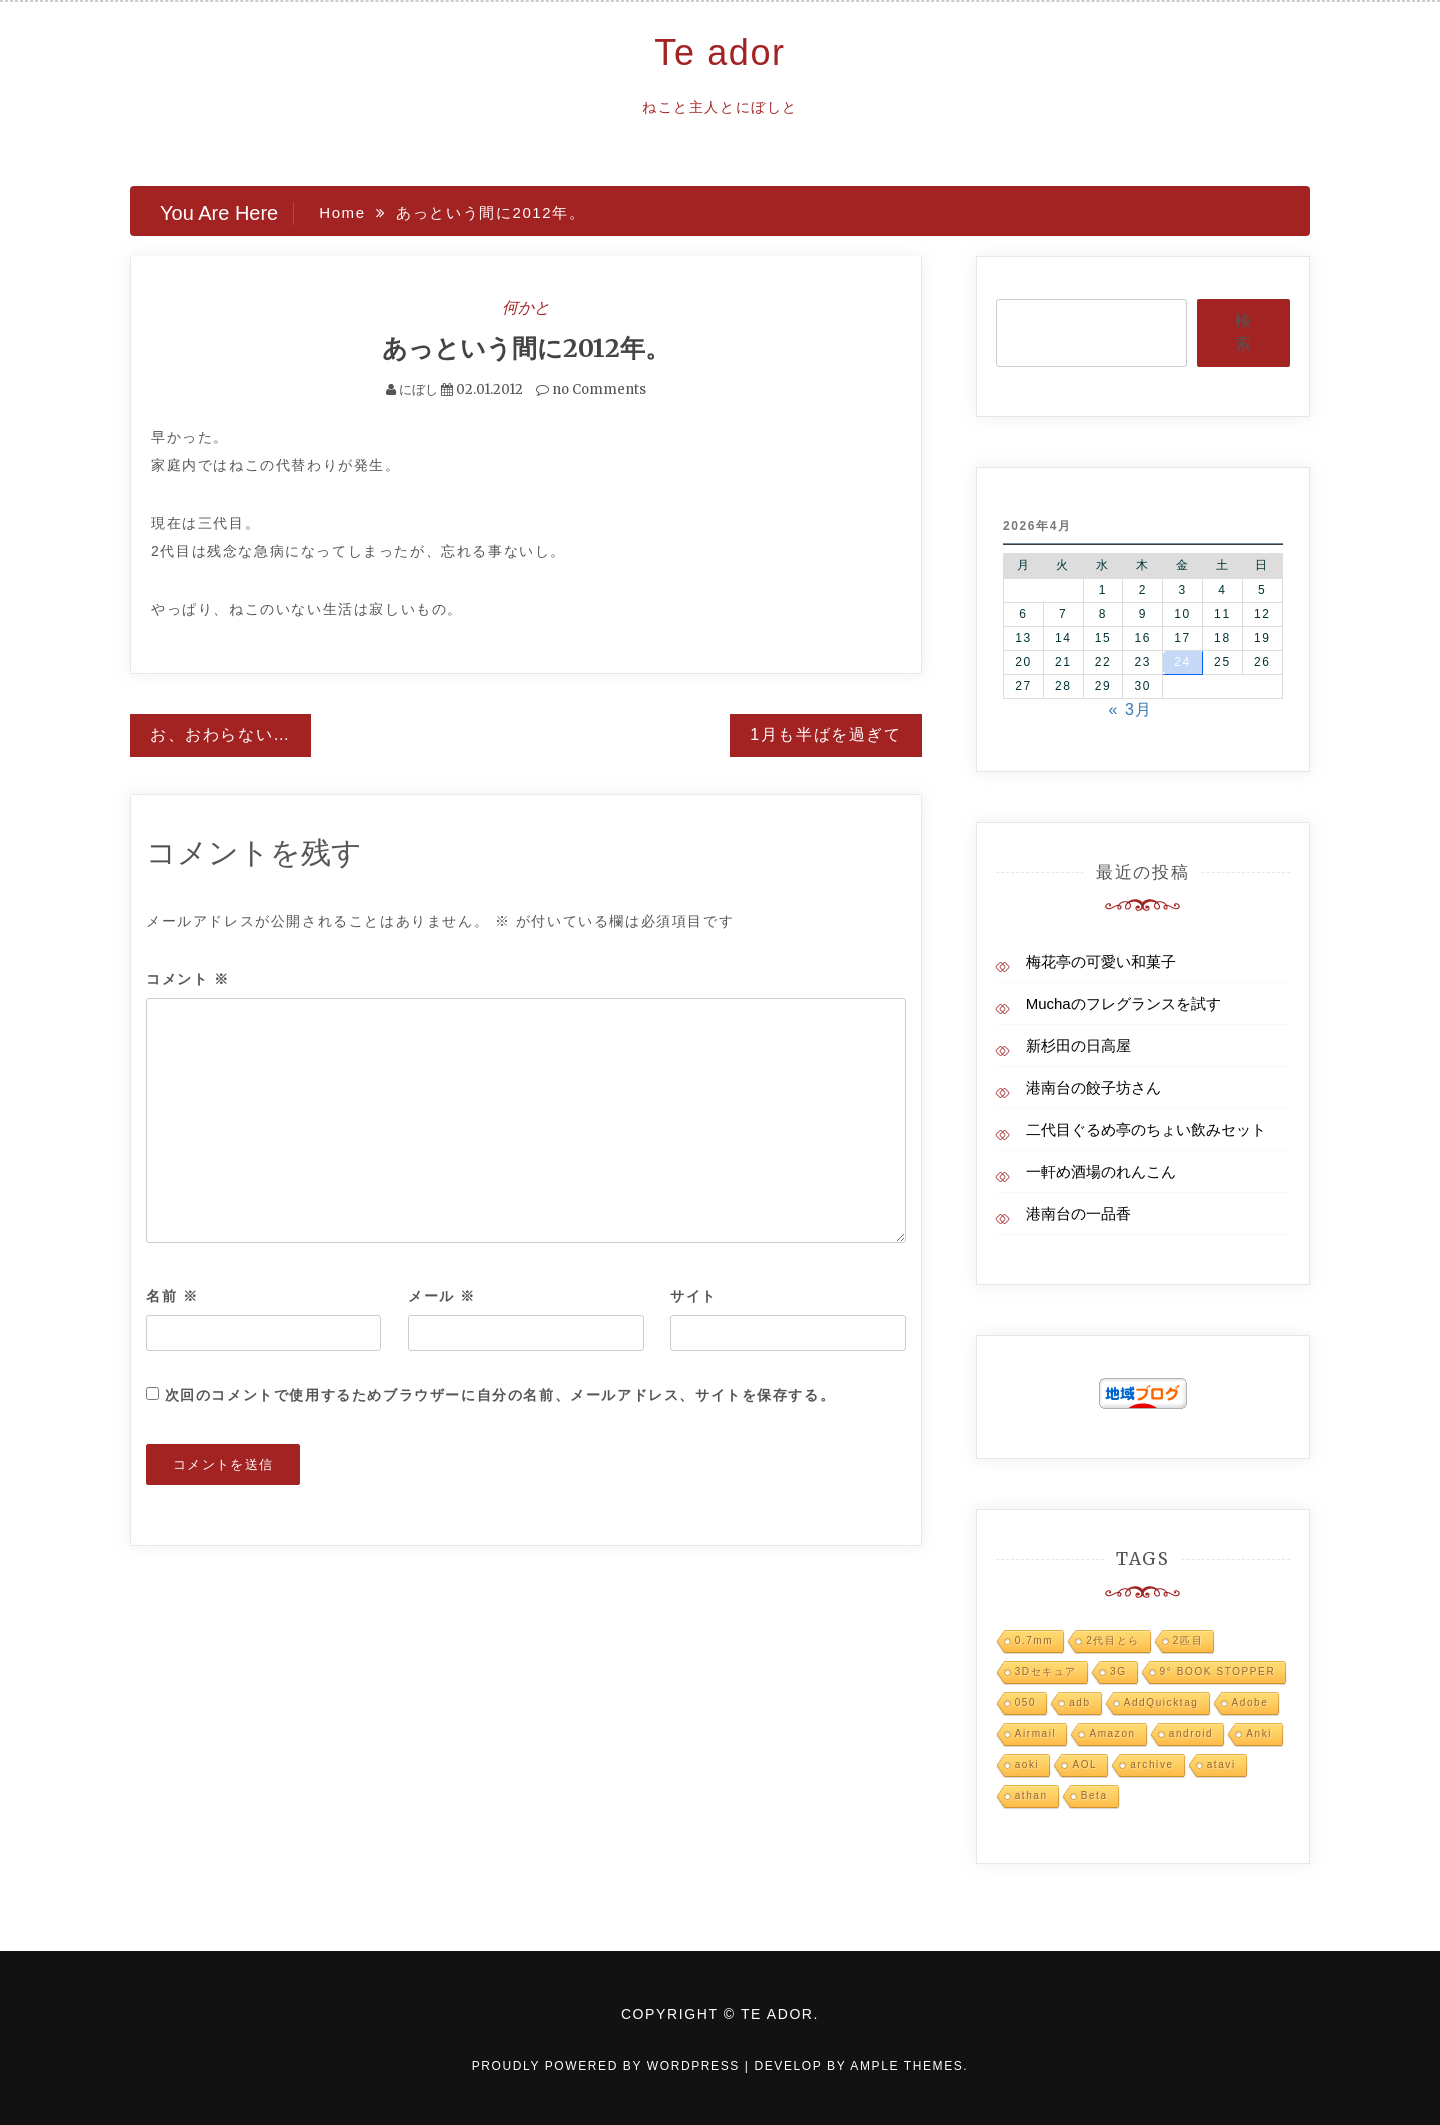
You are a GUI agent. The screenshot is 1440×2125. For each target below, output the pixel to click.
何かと (526, 307)
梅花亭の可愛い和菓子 (1101, 961)
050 (1026, 1702)
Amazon (1112, 1733)
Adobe (1250, 1702)
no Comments (591, 389)
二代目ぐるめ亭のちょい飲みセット (1146, 1129)
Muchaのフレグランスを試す (1123, 1003)
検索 (1243, 332)
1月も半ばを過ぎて (825, 734)
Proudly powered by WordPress (608, 2066)
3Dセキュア (1046, 1671)
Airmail (1036, 1733)
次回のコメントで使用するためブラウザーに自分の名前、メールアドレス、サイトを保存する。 (500, 1395)
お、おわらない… (220, 734)
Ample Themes (906, 2066)
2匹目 (1188, 1640)
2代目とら (1113, 1640)
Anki (1259, 1733)
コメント (188, 979)
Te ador (719, 52)
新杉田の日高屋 (1078, 1045)
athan (1031, 1795)
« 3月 (1130, 709)
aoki (1027, 1764)
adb (1080, 1702)
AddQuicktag (1161, 1702)
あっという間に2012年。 (526, 348)
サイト (693, 1296)
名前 (172, 1296)
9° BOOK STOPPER (1218, 1671)
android (1191, 1733)
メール (442, 1296)
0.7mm (1034, 1640)
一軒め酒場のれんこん (1101, 1171)
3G (1118, 1671)
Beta (1094, 1795)
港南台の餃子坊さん (1093, 1087)
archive (1151, 1764)
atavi (1221, 1764)
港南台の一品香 (1078, 1213)
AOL (1084, 1764)
